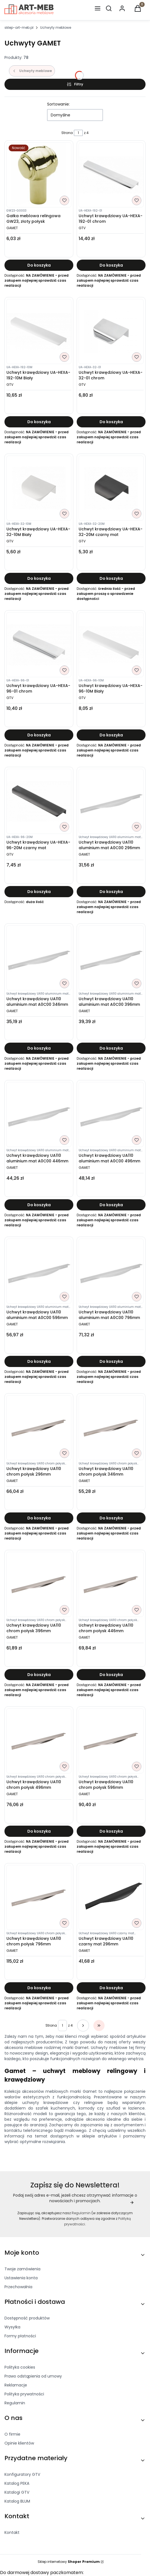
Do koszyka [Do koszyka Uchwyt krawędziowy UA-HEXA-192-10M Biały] (39, 422)
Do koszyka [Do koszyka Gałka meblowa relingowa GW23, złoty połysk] (39, 265)
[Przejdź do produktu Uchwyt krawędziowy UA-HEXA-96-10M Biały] (111, 644)
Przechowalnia (18, 2287)
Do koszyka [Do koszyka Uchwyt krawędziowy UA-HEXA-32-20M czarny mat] (111, 578)
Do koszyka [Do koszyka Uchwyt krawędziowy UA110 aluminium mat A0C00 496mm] (111, 1205)
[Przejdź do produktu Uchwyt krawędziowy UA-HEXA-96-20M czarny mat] (38, 801)
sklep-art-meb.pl (18, 27)
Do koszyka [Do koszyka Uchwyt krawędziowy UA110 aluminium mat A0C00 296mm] (111, 891)
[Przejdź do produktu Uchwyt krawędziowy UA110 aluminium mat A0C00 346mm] (38, 957)
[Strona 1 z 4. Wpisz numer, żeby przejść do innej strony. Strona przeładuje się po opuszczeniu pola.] (78, 133)
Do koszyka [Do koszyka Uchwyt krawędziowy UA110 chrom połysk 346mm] (111, 1518)
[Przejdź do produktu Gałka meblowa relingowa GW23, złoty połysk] (38, 174)
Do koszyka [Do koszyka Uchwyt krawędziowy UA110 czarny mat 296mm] (111, 1988)
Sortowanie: (58, 104)
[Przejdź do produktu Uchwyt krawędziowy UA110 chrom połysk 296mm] (38, 1427)
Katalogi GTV (16, 2492)
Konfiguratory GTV (22, 2474)
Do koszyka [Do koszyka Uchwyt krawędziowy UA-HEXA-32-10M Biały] (39, 578)
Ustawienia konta (21, 2278)
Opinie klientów (19, 2443)
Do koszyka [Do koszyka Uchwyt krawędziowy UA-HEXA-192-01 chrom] (111, 265)
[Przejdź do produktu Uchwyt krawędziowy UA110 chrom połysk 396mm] (38, 1584)
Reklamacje (15, 2385)
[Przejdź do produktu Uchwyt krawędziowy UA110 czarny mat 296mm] (111, 1897)
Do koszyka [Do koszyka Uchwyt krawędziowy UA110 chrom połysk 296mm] (39, 1518)
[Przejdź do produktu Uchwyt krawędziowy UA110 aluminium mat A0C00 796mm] (111, 1271)
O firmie (12, 2434)
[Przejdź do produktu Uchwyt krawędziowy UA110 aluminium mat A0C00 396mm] (111, 957)
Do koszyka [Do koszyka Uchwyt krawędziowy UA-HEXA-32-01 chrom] (111, 422)
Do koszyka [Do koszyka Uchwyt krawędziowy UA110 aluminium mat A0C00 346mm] (39, 1048)
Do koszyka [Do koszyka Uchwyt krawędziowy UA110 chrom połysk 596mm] (111, 1831)
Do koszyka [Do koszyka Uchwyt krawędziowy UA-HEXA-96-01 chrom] (39, 735)
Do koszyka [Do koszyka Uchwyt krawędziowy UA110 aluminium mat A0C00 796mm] (111, 1361)
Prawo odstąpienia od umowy (33, 2376)
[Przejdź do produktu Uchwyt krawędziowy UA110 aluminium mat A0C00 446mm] (38, 1114)
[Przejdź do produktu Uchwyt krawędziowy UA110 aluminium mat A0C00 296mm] (111, 801)
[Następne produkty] (83, 2025)
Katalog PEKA (16, 2483)
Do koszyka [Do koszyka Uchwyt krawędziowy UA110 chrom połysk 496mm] (39, 1831)
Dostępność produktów (27, 2318)
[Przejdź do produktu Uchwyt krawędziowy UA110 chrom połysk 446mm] (111, 1584)
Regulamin (81, 2213)
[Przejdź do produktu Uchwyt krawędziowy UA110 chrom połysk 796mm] (38, 1897)
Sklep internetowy (69, 2561)
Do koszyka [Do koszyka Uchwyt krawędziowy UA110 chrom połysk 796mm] (39, 1988)
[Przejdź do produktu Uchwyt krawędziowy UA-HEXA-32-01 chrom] (111, 331)
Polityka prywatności (24, 2394)
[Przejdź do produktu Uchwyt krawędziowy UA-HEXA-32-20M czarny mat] (111, 488)
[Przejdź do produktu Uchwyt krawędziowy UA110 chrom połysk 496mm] (38, 1740)
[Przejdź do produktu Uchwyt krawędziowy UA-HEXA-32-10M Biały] (38, 488)
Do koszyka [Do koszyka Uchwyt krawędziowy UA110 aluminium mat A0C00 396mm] (111, 1048)
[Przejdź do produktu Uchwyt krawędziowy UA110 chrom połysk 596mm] (111, 1740)
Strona (67, 132)
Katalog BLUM (17, 2501)
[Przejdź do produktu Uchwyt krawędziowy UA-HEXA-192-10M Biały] (38, 331)
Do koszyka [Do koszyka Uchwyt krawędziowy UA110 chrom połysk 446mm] (111, 1674)
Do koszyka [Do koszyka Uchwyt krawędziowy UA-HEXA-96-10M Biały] (111, 735)
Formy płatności (20, 2336)
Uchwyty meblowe (55, 27)
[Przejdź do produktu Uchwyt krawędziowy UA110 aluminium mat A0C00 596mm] (38, 1271)
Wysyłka (12, 2327)
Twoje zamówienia (22, 2269)
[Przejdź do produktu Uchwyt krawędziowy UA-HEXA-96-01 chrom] (38, 644)
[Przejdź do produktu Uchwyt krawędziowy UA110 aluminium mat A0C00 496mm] (111, 1114)
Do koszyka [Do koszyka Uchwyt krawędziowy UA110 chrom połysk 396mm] (39, 1674)
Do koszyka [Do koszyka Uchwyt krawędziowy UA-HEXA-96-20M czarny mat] (39, 891)
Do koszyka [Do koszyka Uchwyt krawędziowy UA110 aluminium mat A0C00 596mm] (39, 1361)
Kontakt (12, 2532)
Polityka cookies (19, 2367)
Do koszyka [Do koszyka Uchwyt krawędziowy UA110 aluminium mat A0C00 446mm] (39, 1205)
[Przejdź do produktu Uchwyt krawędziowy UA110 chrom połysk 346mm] (111, 1427)
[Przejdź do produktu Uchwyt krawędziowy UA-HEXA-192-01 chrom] (111, 174)
